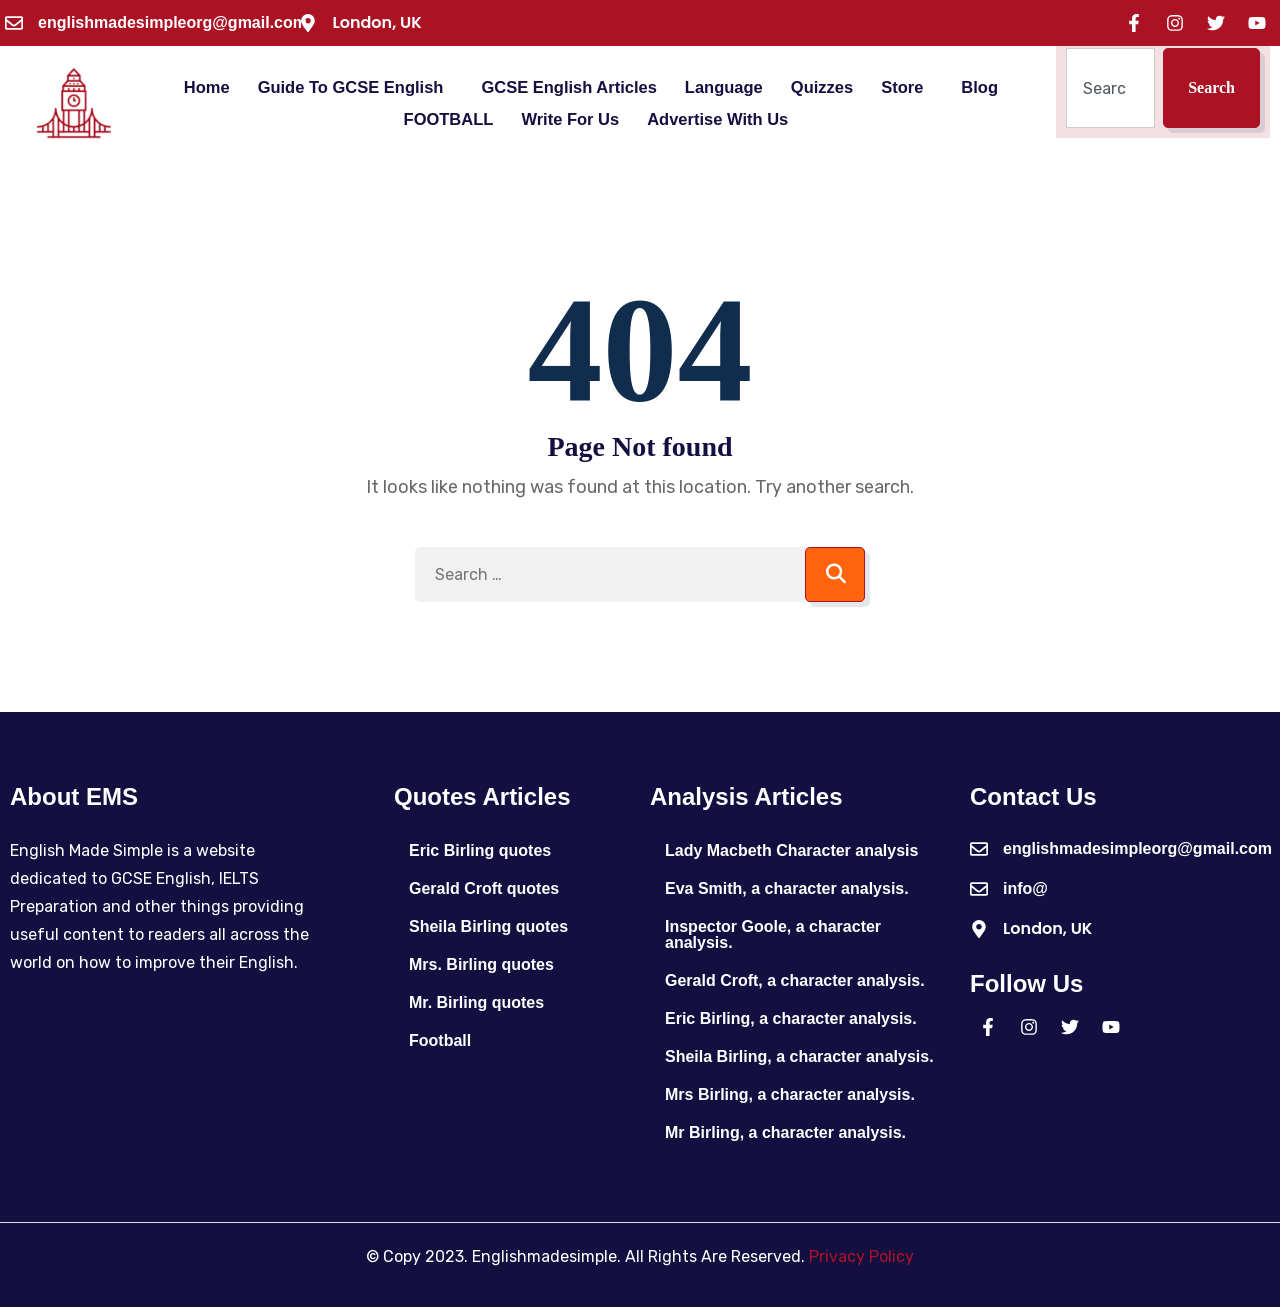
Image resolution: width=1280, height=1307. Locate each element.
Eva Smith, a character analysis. (787, 888)
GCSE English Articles (568, 87)
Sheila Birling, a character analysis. (799, 1056)
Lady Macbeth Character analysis (791, 850)
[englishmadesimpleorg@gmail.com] (14, 23)
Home (207, 87)
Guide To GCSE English (351, 87)
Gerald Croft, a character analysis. (795, 980)
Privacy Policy (861, 1256)
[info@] (979, 889)
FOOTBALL (449, 119)
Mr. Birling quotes (476, 1002)
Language (724, 87)
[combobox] (1110, 88)
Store (902, 87)
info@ (1025, 888)
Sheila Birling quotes (488, 926)
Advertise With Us (717, 119)
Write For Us (570, 119)
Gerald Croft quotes (484, 888)
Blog (979, 87)
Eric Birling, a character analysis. (791, 1018)
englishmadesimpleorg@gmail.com (172, 22)
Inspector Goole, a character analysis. (773, 934)
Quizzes (822, 87)
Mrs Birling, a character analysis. (790, 1094)
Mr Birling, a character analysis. (785, 1132)
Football (440, 1040)
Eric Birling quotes (480, 850)
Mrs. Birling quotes (481, 964)
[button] (356, 87)
